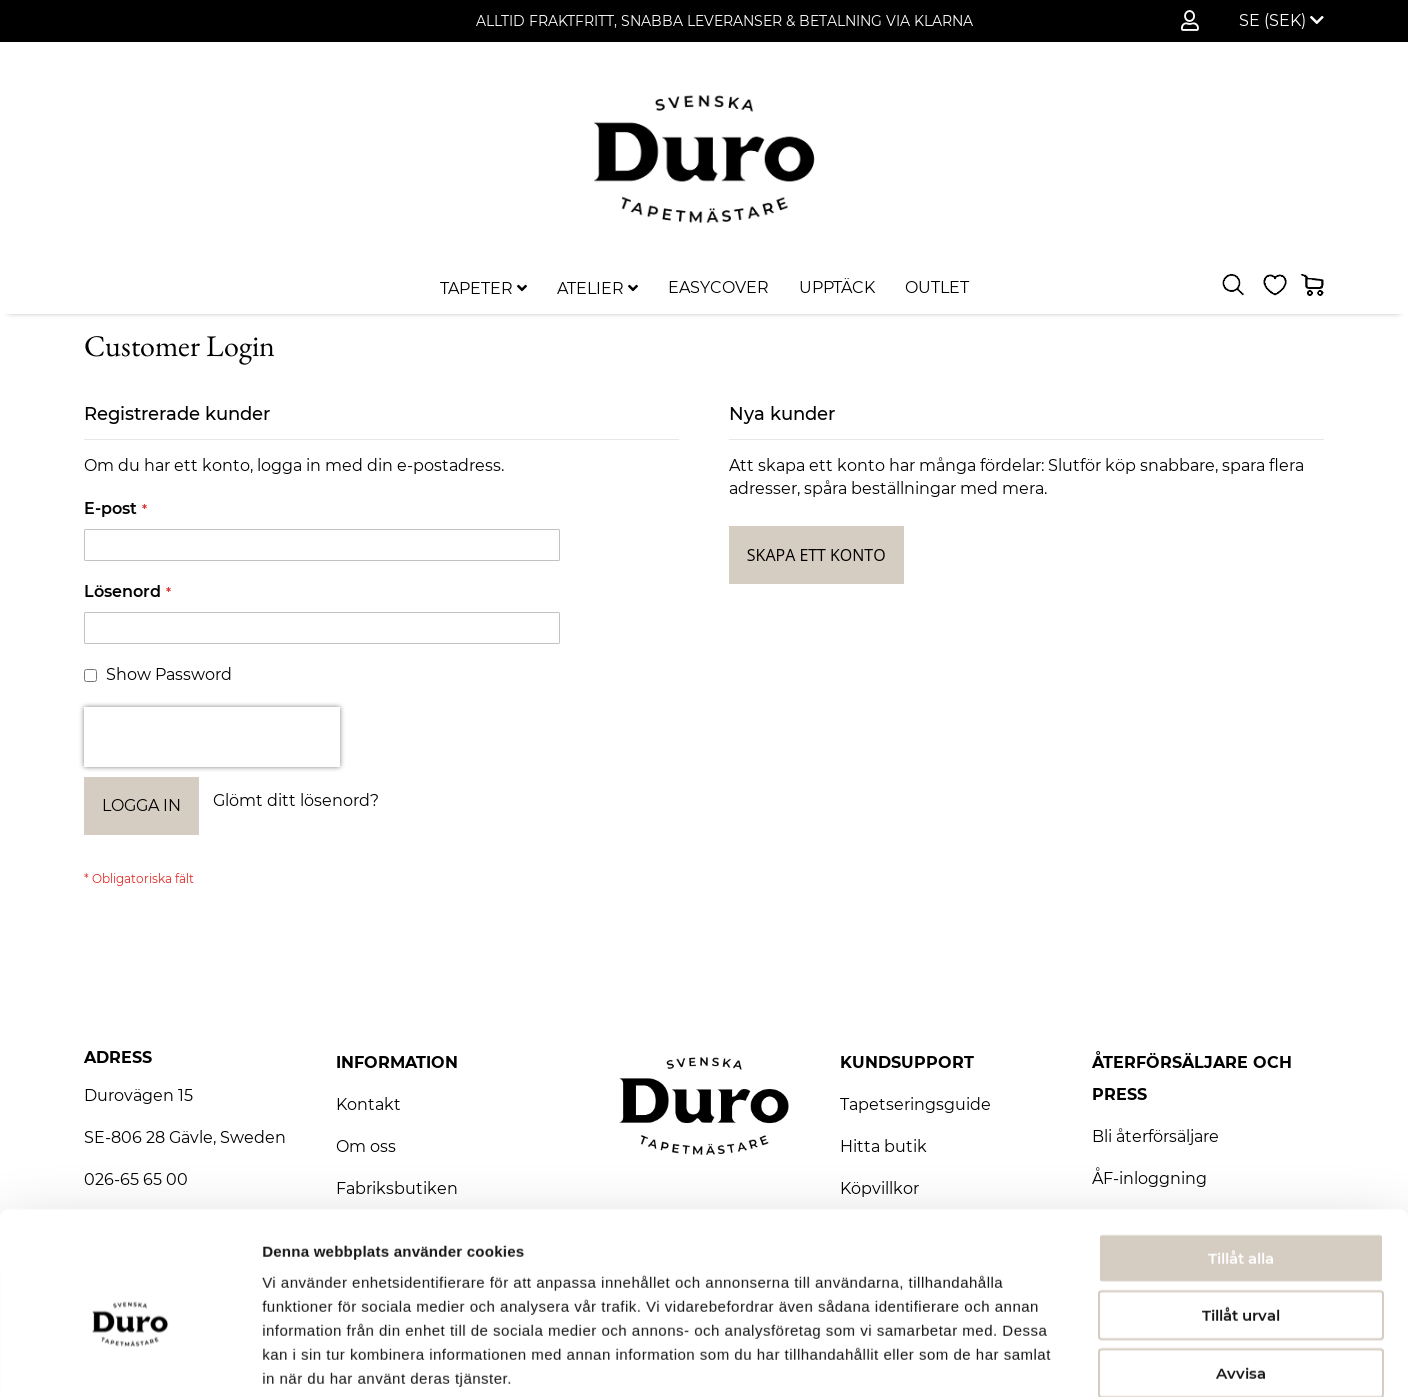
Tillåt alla (1241, 1154)
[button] (1281, 21)
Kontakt (368, 1104)
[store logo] (704, 158)
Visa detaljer (1086, 1357)
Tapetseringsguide (915, 1104)
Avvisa (1241, 1269)
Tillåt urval (1241, 1212)
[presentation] (212, 737)
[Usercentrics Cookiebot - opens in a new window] (129, 1358)
